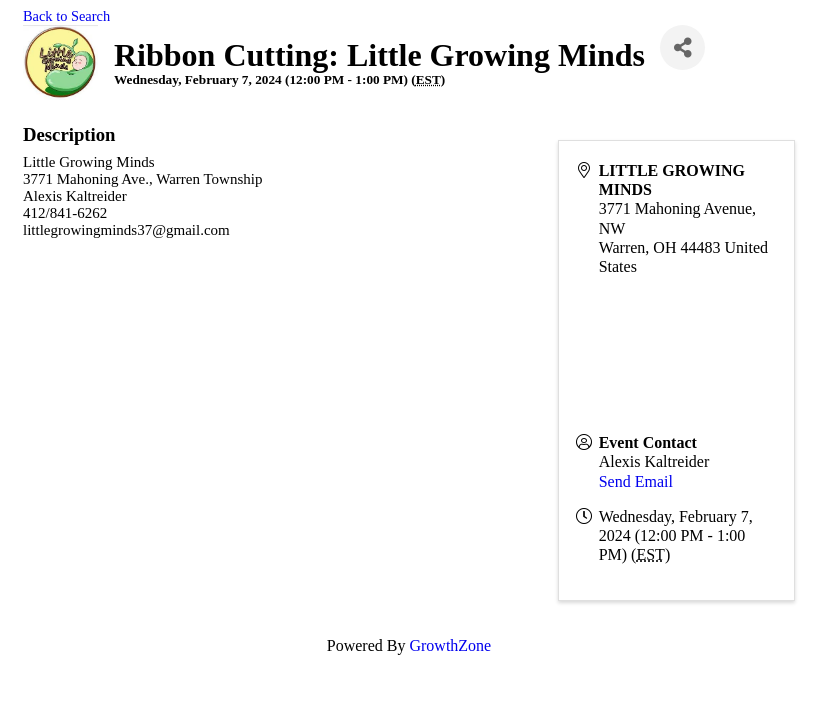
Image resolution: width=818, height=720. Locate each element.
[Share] (682, 47)
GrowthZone (450, 645)
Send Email (636, 481)
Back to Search (66, 16)
